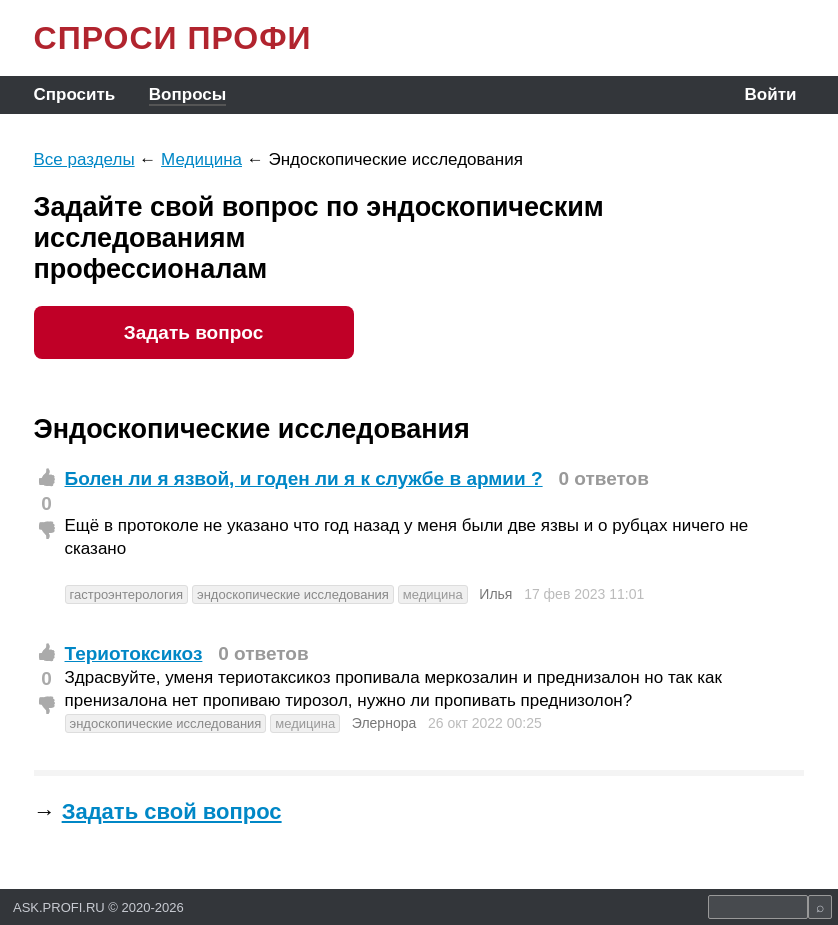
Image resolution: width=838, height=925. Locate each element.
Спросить (75, 94)
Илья (495, 594)
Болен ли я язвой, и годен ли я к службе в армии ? (304, 478)
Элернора (384, 723)
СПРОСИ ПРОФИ (173, 38)
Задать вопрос (193, 332)
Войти (771, 94)
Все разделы (84, 159)
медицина (433, 594)
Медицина (201, 159)
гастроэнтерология (127, 594)
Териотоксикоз (134, 653)
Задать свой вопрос (172, 811)
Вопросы (187, 94)
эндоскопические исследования (293, 594)
